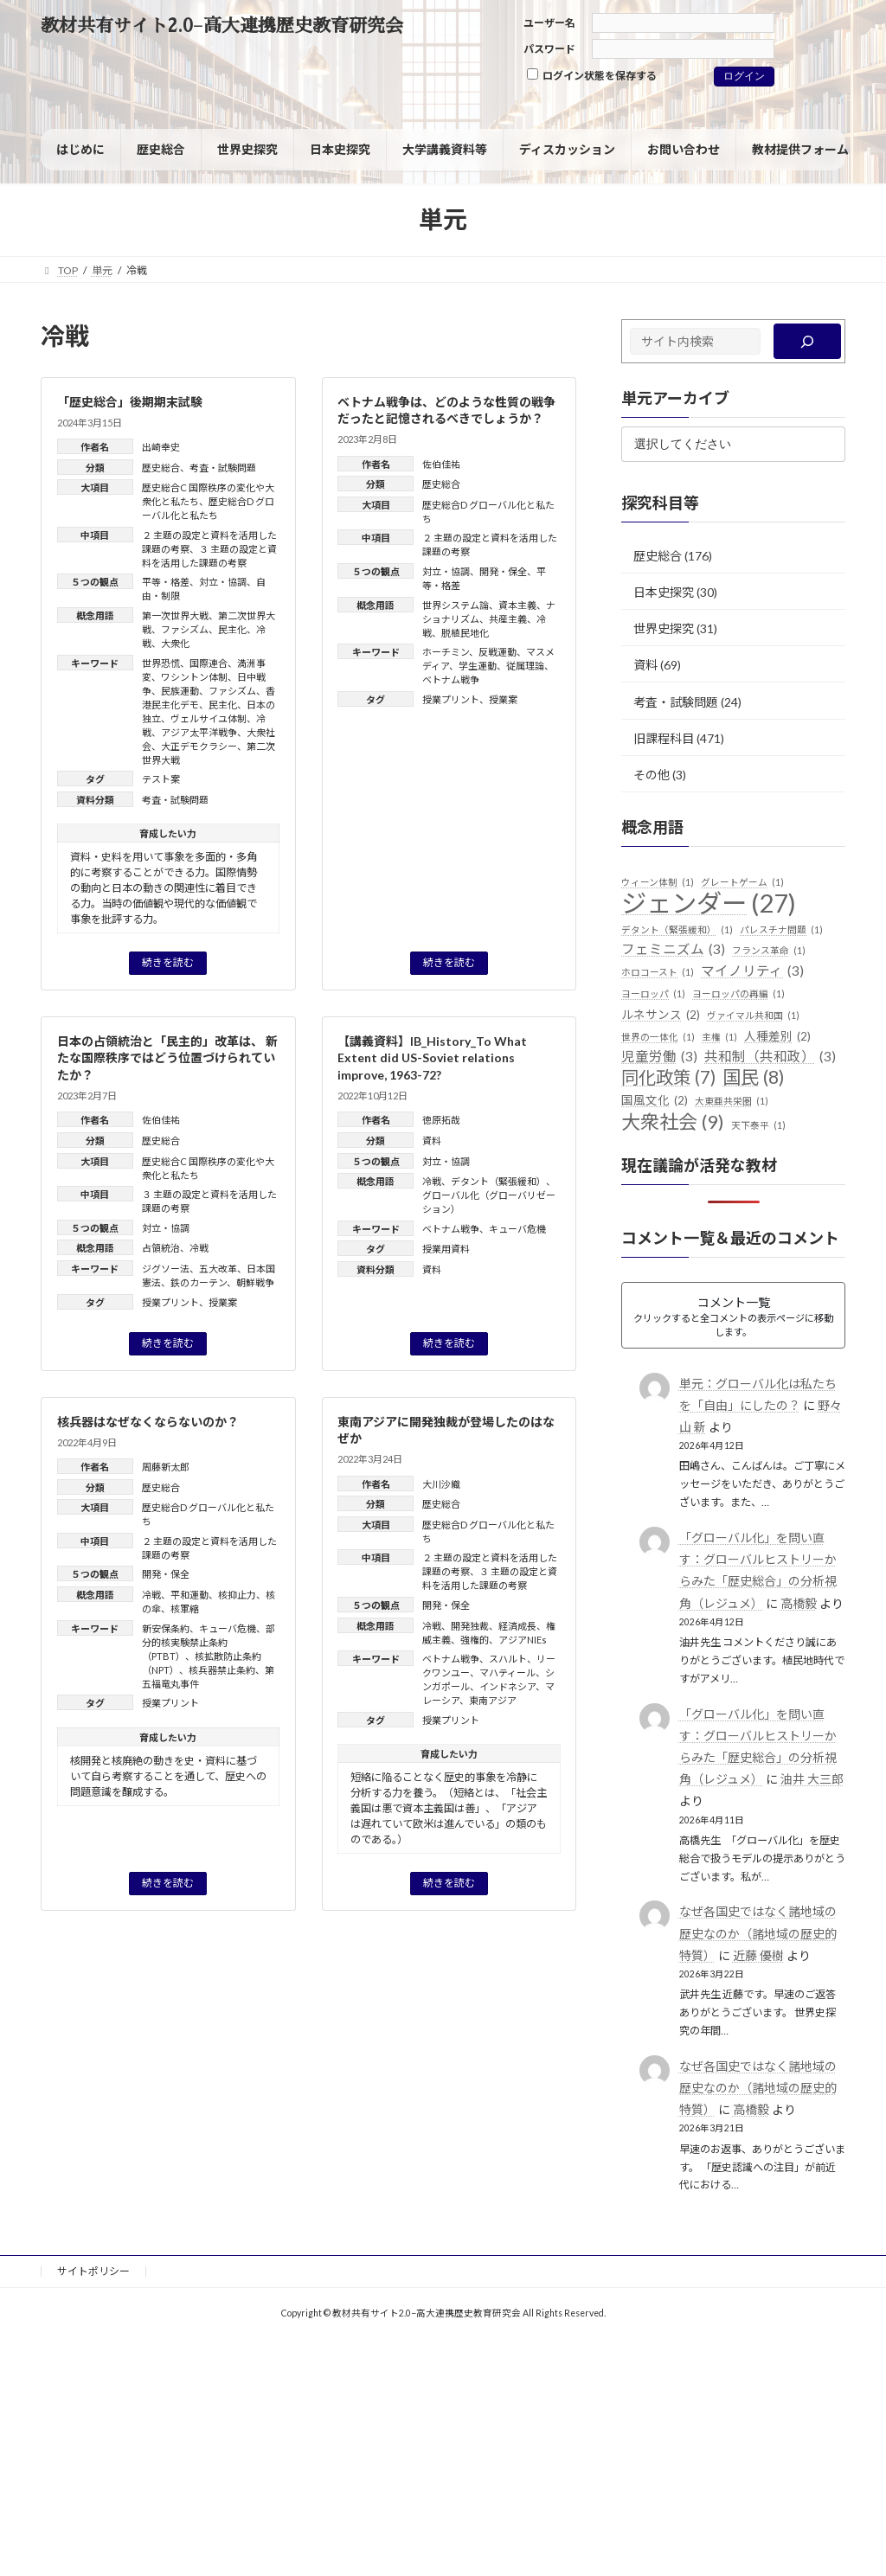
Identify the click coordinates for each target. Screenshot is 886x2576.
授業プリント (450, 699)
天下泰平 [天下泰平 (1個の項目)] (758, 1125)
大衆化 (175, 643)
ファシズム (185, 629)
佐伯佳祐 (441, 464)
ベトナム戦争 (450, 679)
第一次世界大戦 (175, 615)
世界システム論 (455, 605)
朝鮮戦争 (255, 1282)
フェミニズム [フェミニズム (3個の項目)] (673, 949)
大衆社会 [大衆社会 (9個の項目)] (672, 1122)
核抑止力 (237, 1594)
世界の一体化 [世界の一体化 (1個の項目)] (658, 1037)
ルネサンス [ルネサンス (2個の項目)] (660, 1015)
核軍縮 (184, 1608)
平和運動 (189, 1594)
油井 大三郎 (811, 1779)
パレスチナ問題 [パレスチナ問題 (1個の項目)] (781, 930)
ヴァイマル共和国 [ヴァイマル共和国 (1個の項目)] (753, 1015)
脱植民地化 (465, 632)
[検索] (807, 341)
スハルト (508, 1658)
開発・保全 (503, 571)
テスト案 (161, 779)
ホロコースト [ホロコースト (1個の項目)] (657, 972)
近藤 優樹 (757, 1955)
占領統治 (161, 1247)
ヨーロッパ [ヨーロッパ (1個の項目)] (653, 994)
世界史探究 (663, 628)
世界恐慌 (161, 663)
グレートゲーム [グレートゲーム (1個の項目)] (742, 882)
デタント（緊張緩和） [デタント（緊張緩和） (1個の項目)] (677, 930)
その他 (651, 774)
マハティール (507, 1672)
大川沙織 (441, 1484)
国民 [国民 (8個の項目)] (753, 1077)
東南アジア (493, 1700)
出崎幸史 (161, 446)
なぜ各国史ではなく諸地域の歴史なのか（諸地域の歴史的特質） (757, 1933)
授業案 (503, 699)
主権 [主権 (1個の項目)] (719, 1037)
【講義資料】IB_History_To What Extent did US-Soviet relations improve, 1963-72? (432, 1058)
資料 (431, 1140)
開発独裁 (470, 1625)
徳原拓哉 (441, 1119)
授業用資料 (446, 1248)
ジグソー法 (165, 1268)
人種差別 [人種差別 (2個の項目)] (777, 1037)
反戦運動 (497, 651)
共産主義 (508, 619)
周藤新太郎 (165, 1466)
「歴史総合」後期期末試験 (129, 401)
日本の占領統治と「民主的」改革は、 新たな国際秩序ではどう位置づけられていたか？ (167, 1058)
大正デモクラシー (199, 746)
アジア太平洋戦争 (199, 732)
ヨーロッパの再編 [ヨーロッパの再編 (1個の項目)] (738, 994)
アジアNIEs (522, 1639)
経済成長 (517, 1625)
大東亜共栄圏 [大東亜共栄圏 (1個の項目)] (731, 1101)
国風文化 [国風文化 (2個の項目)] (654, 1101)
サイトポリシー (93, 2271)
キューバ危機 (517, 1228)
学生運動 (478, 665)
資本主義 (517, 605)
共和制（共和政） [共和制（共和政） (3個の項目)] (770, 1057)
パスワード (549, 48)
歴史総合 (161, 467)
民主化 (232, 629)
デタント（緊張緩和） (498, 1181)
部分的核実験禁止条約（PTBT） (208, 1642)
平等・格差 (165, 581)
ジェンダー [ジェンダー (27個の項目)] (708, 903)
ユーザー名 (549, 22)
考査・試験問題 (222, 467)
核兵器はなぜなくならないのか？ (148, 1421)
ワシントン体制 (194, 676)
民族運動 (180, 690)
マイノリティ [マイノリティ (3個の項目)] (752, 971)
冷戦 (199, 1247)
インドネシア (507, 1686)
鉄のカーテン (198, 1282)
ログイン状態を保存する (592, 75)
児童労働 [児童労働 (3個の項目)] (659, 1057)
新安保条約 (165, 1628)
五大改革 (218, 1268)
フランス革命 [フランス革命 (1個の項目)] (769, 950)
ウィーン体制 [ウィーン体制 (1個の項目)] (657, 882)
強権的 (474, 1639)
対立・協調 (223, 581)
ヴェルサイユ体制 (208, 718)
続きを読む (168, 962)
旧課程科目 (663, 738)
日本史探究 (663, 592)
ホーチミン (445, 651)
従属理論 (525, 665)
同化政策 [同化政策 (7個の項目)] (668, 1077)
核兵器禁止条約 (222, 1670)
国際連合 (208, 663)
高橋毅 (798, 1603)
